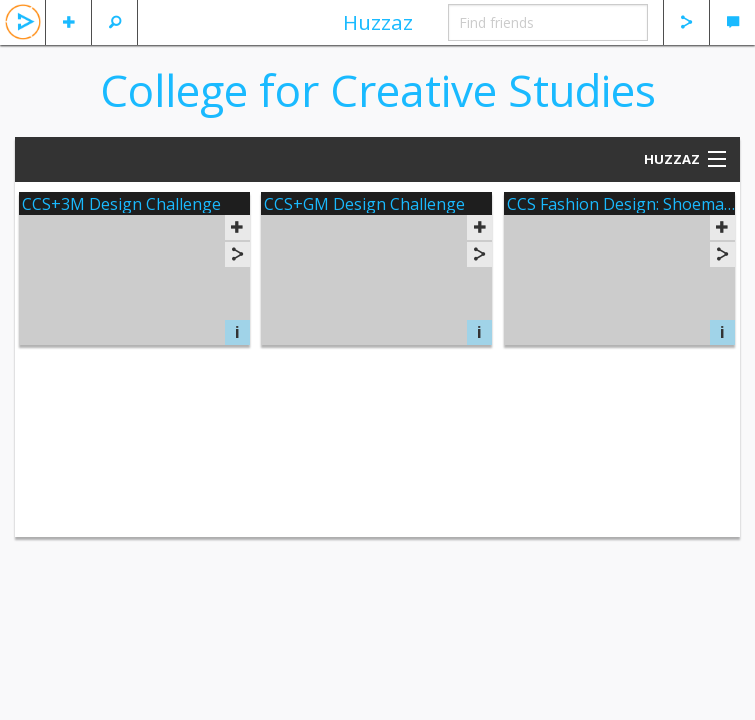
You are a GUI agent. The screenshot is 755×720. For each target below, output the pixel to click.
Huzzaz (378, 22)
